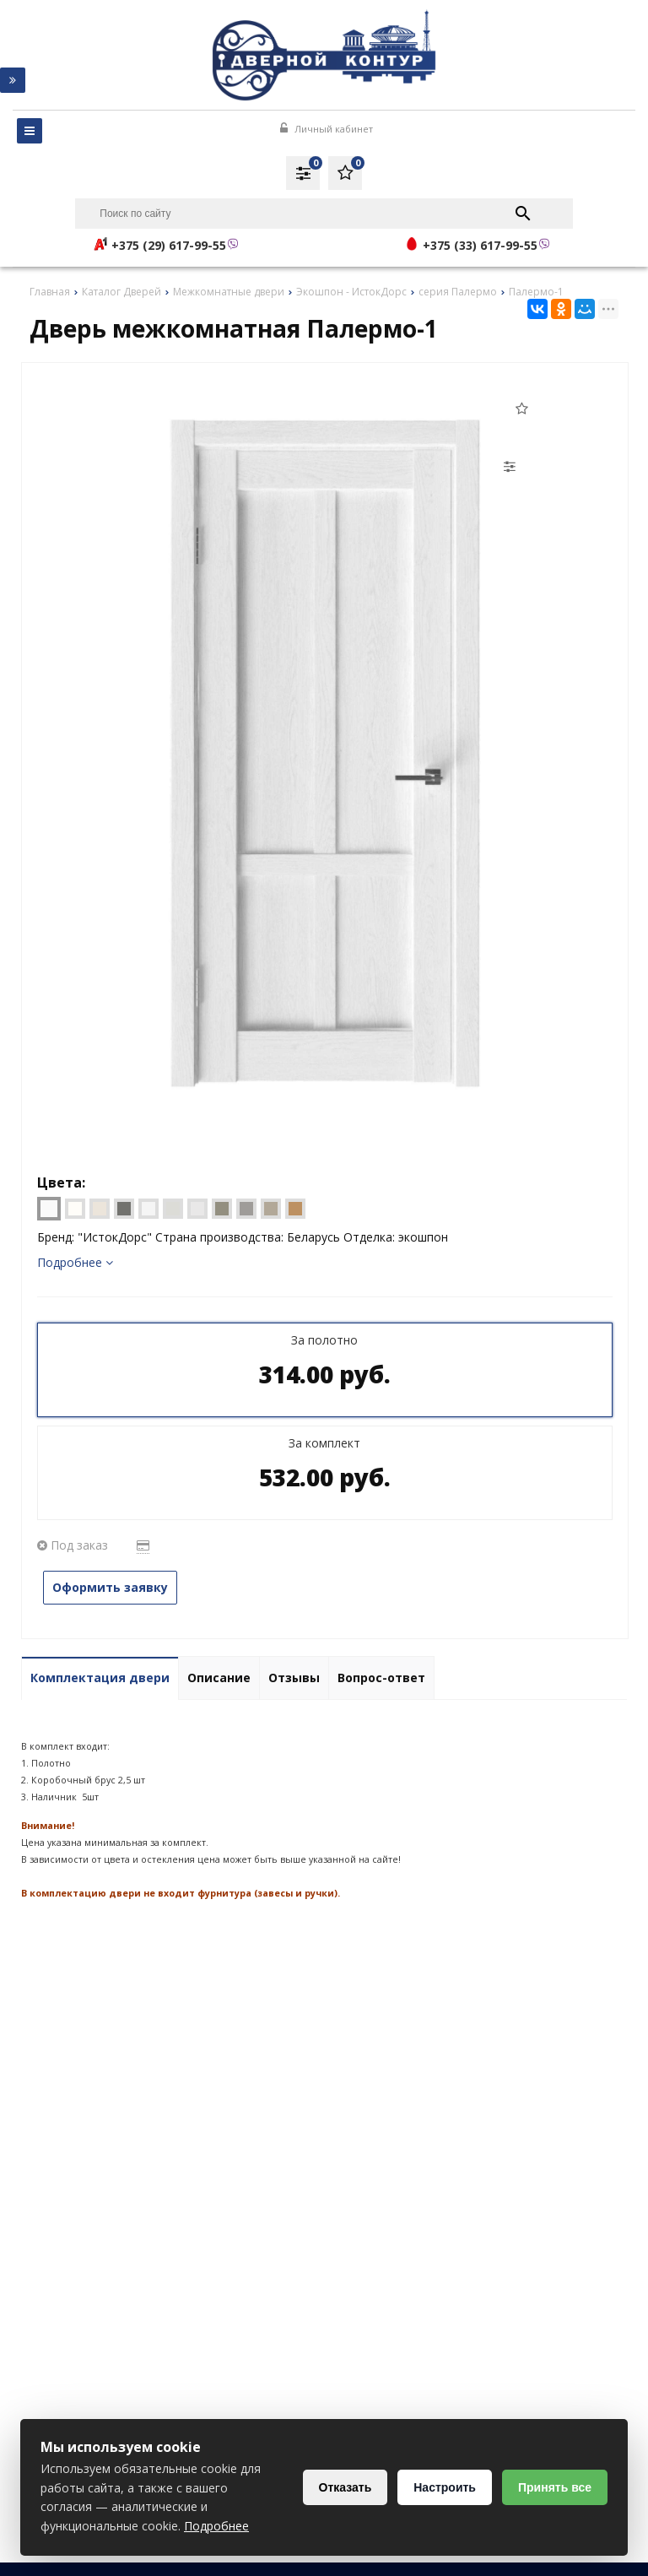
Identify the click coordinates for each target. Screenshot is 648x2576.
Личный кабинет (326, 128)
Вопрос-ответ (381, 1678)
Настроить (444, 2487)
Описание (219, 1678)
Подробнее (75, 1262)
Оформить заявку (110, 1587)
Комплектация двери (100, 1678)
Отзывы (294, 1678)
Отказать (345, 2487)
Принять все (554, 2487)
